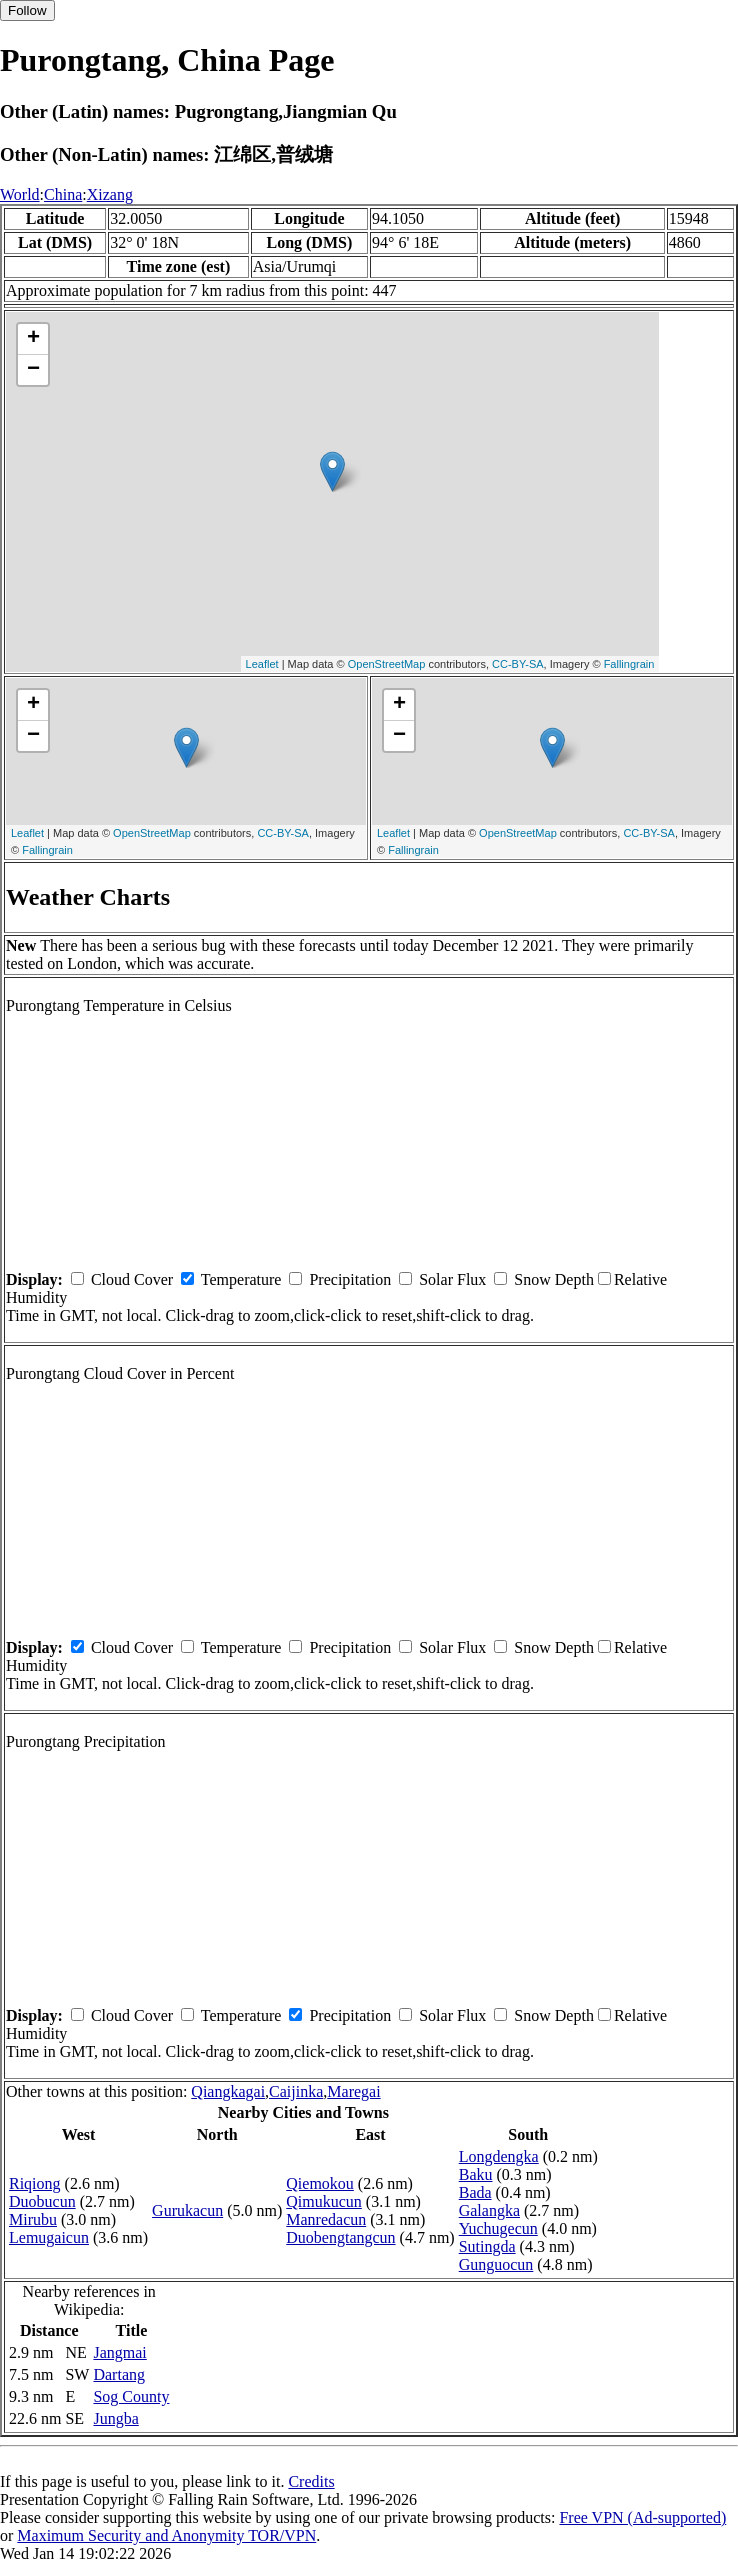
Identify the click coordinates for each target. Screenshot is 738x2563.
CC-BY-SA (518, 664)
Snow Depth (554, 1279)
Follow (27, 10)
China (63, 194)
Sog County (131, 2396)
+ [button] (33, 339)
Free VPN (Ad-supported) (642, 2517)
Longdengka (499, 2156)
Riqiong (35, 2183)
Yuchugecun (498, 2228)
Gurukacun (187, 2210)
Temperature (241, 1279)
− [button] (33, 370)
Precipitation (350, 1279)
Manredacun (326, 2219)
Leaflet (262, 664)
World (20, 194)
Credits (311, 2481)
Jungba (115, 2418)
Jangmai (119, 2352)
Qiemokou (320, 2183)
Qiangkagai (228, 2091)
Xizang (110, 194)
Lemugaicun (49, 2237)
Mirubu (33, 2219)
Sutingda (487, 2246)
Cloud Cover (132, 1279)
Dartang (119, 2374)
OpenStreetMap (387, 664)
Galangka (489, 2210)
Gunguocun (496, 2264)
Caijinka (296, 2091)
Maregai (353, 2091)
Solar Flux (452, 1279)
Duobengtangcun (340, 2237)
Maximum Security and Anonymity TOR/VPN (166, 2535)
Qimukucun (324, 2201)
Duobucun (42, 2201)
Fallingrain (629, 664)
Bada (475, 2192)
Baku (476, 2174)
